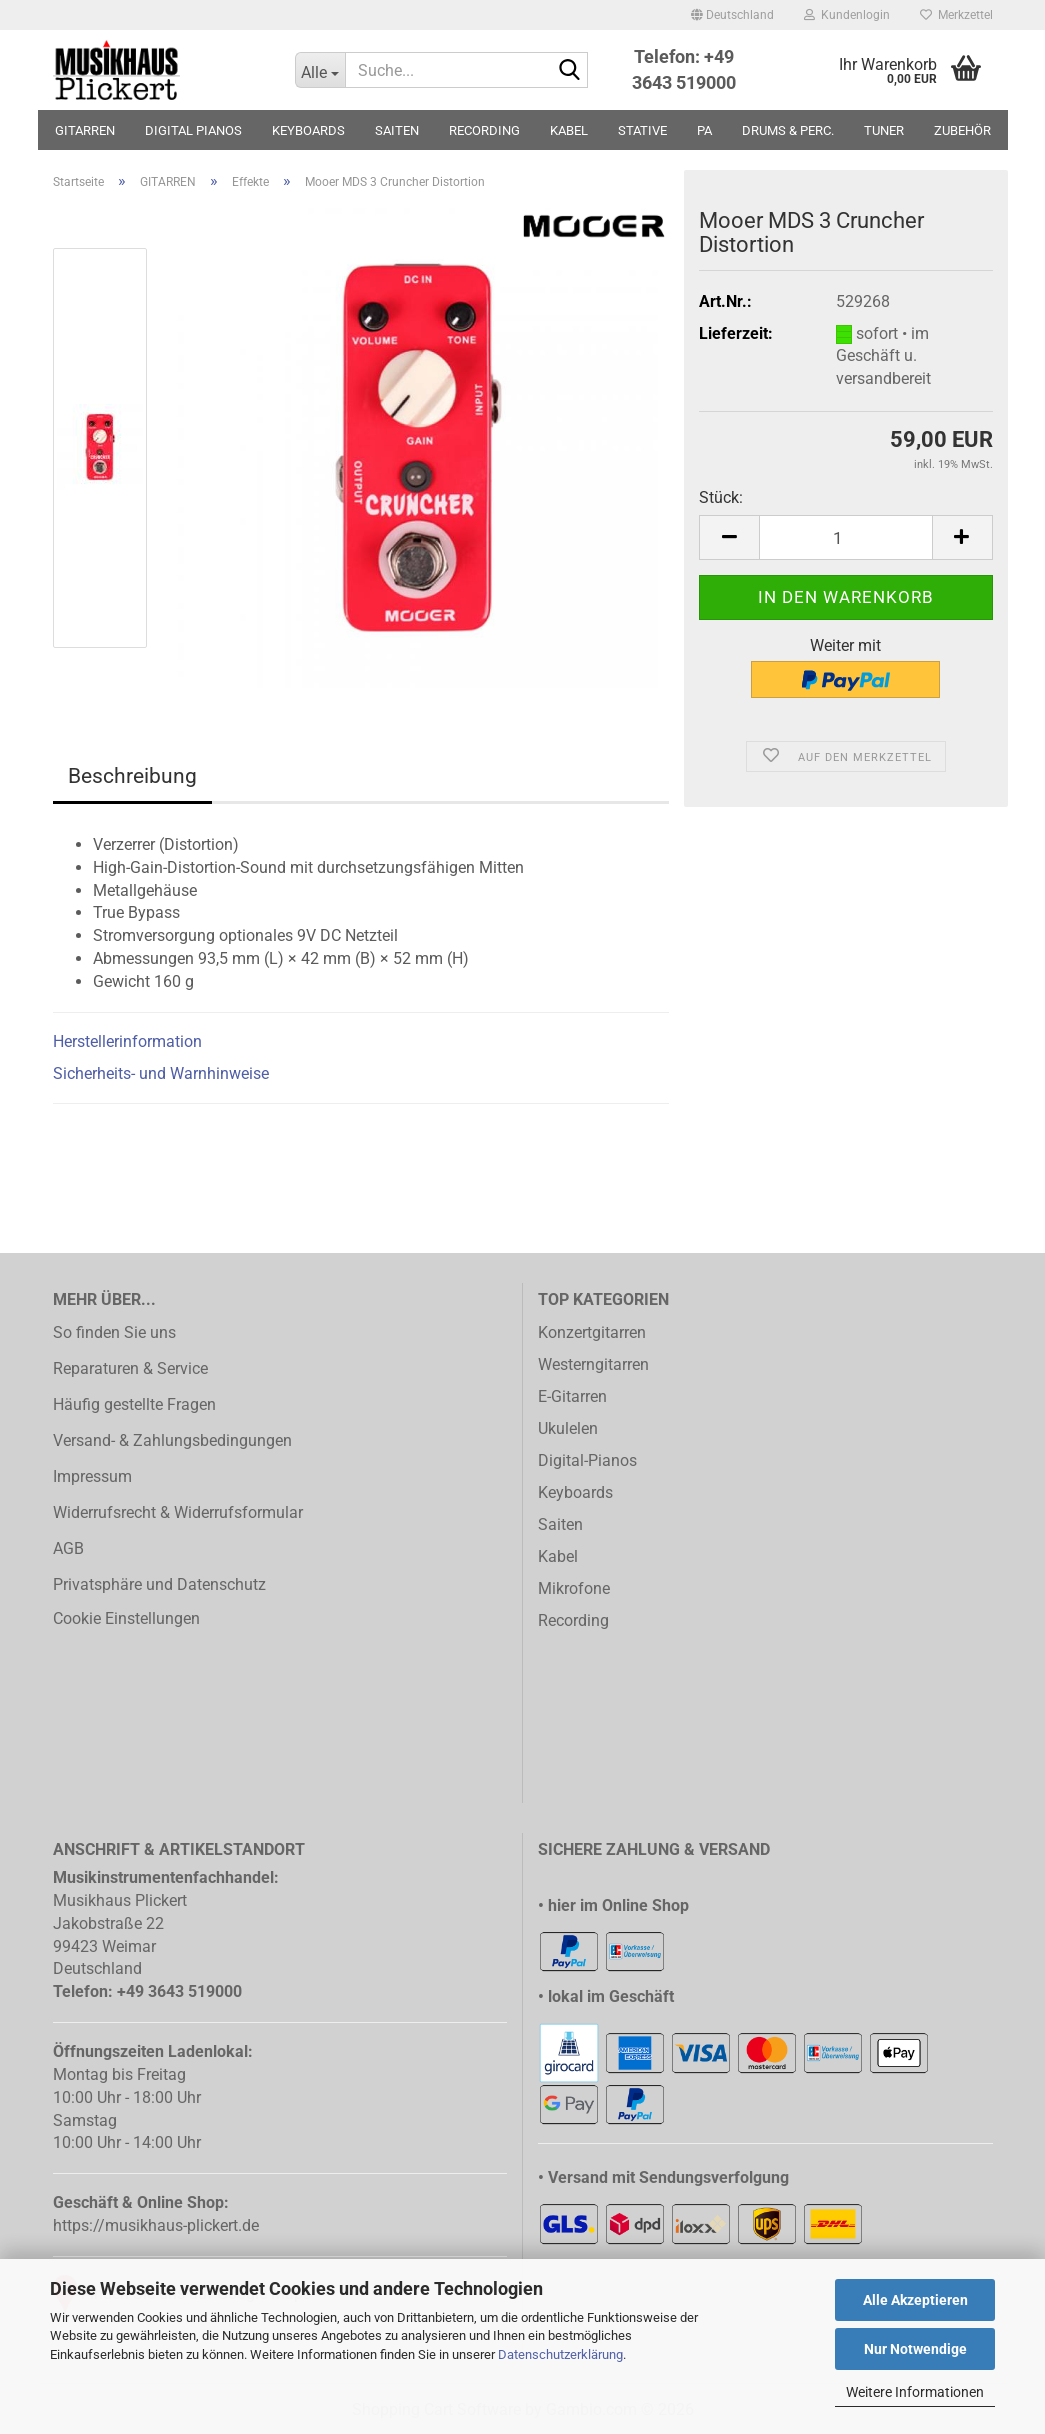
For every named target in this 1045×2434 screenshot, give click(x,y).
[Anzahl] (845, 537)
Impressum (92, 1476)
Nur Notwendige (915, 2349)
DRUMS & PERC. (788, 130)
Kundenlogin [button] (847, 15)
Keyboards (575, 1492)
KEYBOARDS (308, 130)
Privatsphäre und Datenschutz (159, 1584)
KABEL (569, 130)
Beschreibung (132, 776)
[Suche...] (320, 70)
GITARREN (85, 130)
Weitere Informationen (915, 2392)
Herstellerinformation (127, 1041)
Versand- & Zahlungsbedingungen (172, 1440)
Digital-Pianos (587, 1460)
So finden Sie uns (114, 1332)
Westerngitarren (593, 1364)
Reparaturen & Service (130, 1368)
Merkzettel (956, 15)
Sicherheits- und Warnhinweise (161, 1073)
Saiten (560, 1524)
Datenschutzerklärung (560, 2354)
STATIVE (642, 130)
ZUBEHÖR (962, 130)
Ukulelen (568, 1428)
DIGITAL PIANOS (193, 130)
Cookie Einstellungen (126, 1618)
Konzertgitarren (592, 1332)
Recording (573, 1620)
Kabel (558, 1556)
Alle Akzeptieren (915, 2300)
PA (704, 130)
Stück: (721, 497)
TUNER (884, 130)
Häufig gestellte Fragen (134, 1404)
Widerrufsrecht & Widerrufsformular (178, 1512)
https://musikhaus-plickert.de (156, 2225)
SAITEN (397, 130)
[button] (732, 15)
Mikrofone (574, 1588)
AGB (68, 1548)
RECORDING (484, 130)
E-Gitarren (572, 1396)
